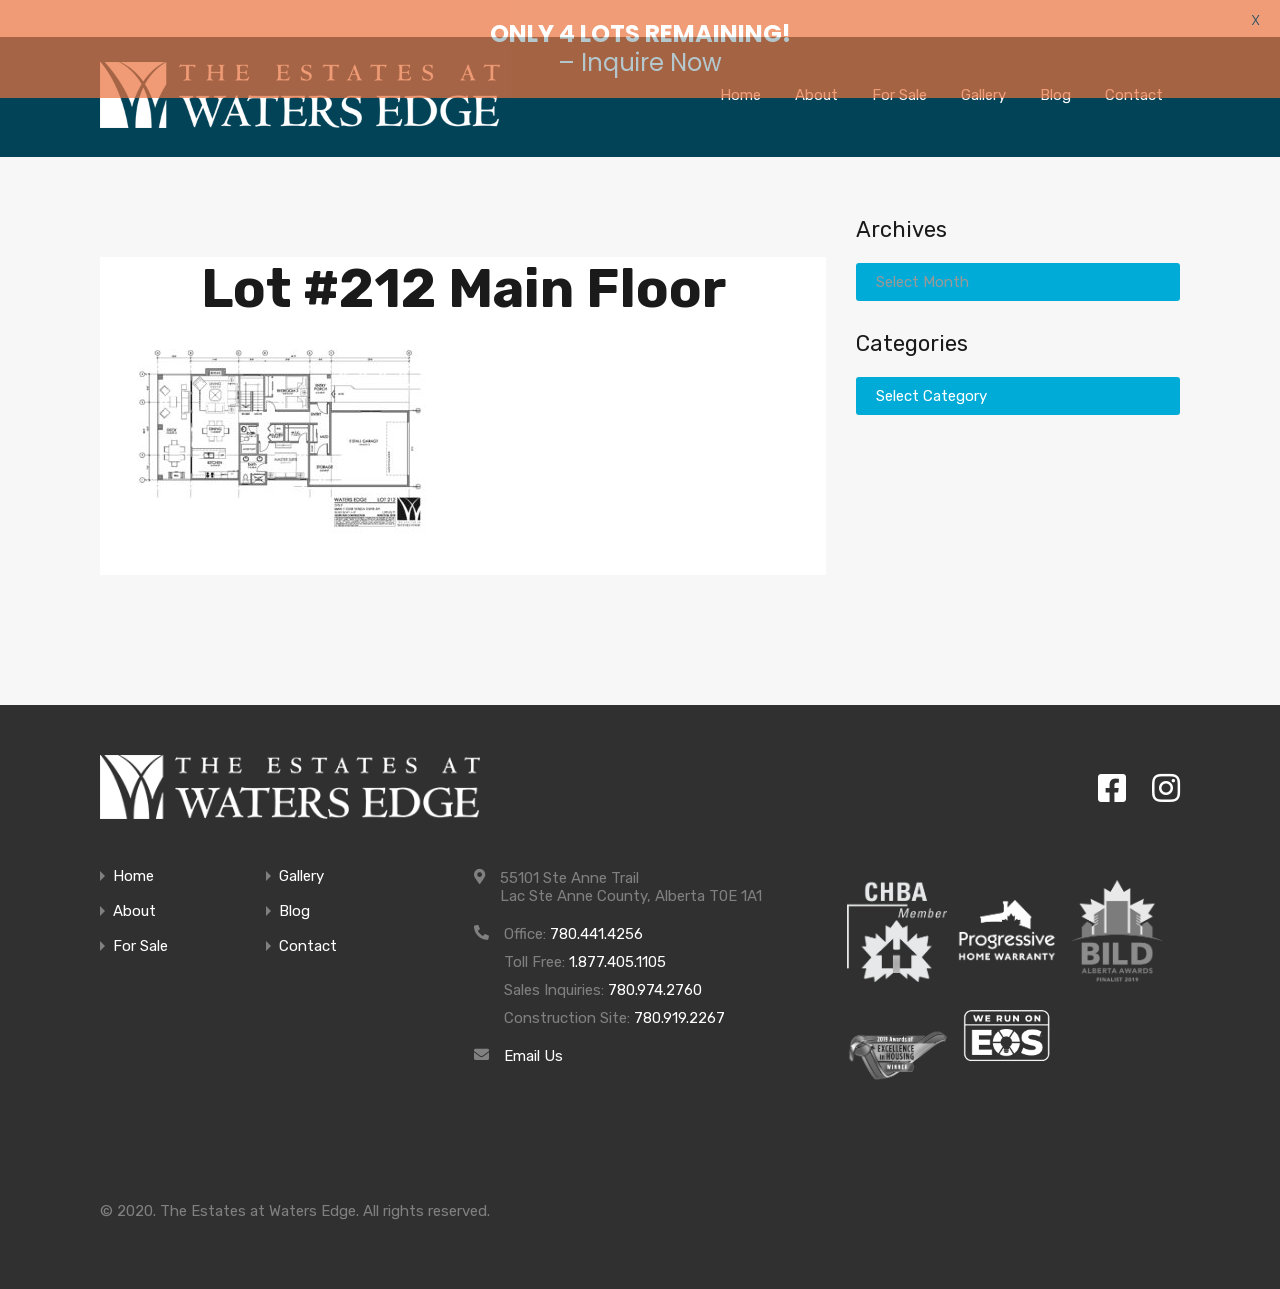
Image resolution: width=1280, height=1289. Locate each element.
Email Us (533, 1028)
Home (133, 848)
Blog (294, 883)
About (134, 883)
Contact (308, 918)
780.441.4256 (596, 906)
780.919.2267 (679, 990)
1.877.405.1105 (617, 934)
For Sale (140, 918)
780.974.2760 (655, 962)
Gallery (301, 848)
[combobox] (1018, 255)
